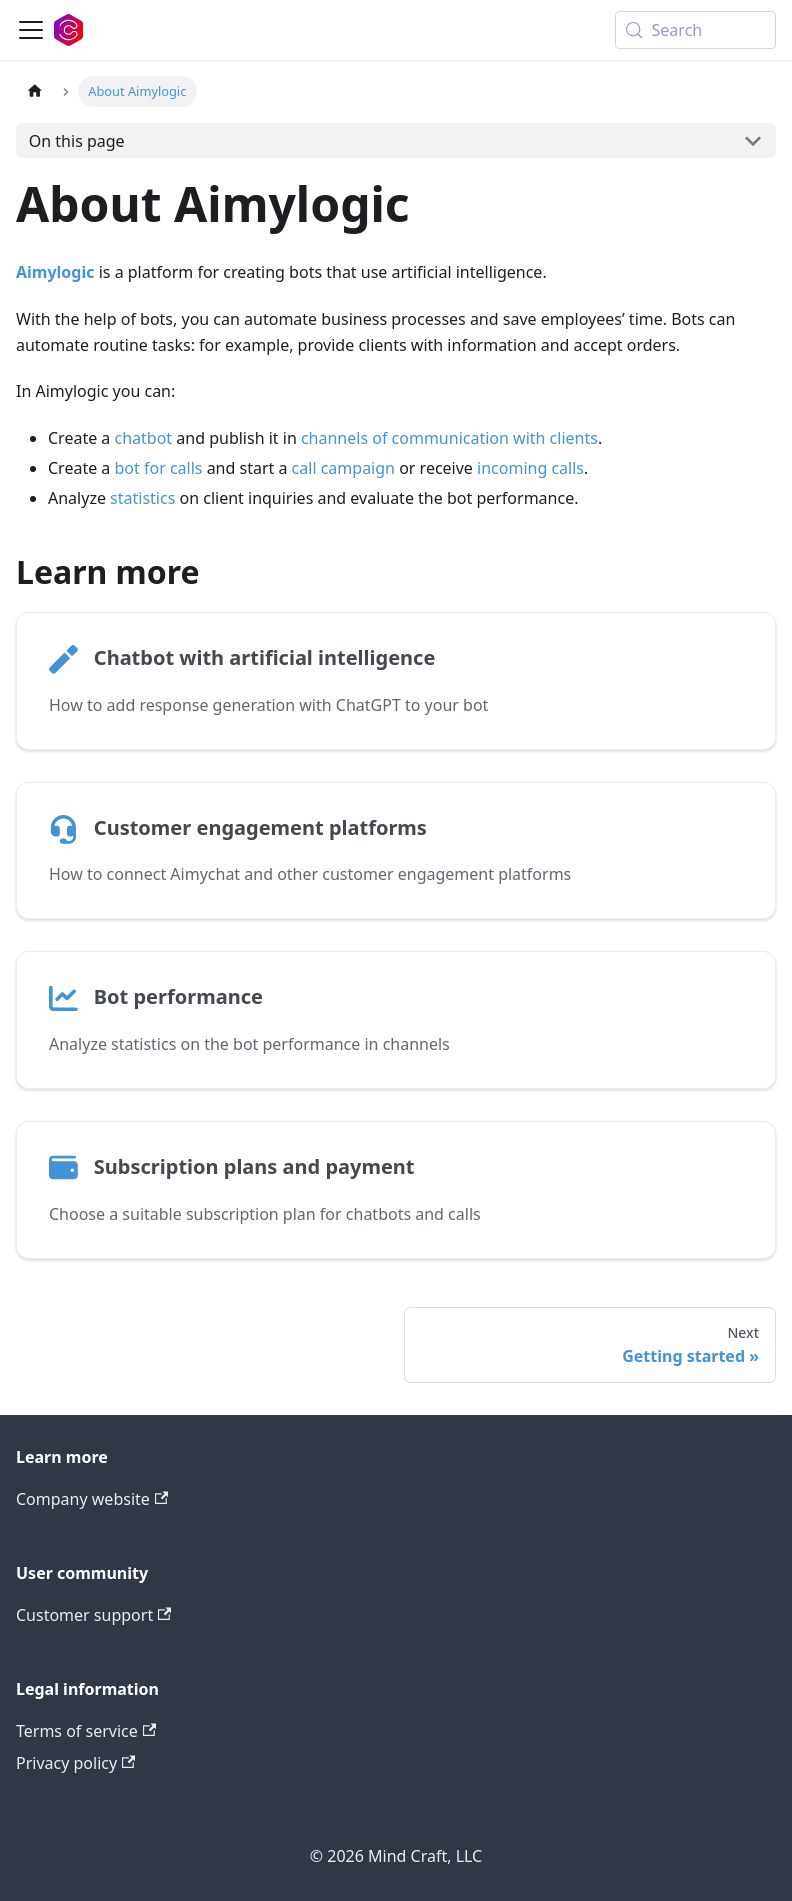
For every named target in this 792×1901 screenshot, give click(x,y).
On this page (77, 141)
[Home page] (35, 91)
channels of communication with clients (449, 438)
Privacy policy (75, 1763)
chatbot (144, 438)
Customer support (93, 1615)
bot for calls (159, 468)
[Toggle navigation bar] (31, 30)
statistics (142, 498)
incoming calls (530, 468)
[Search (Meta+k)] (695, 30)
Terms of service (86, 1731)
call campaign (343, 468)
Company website (92, 1499)
